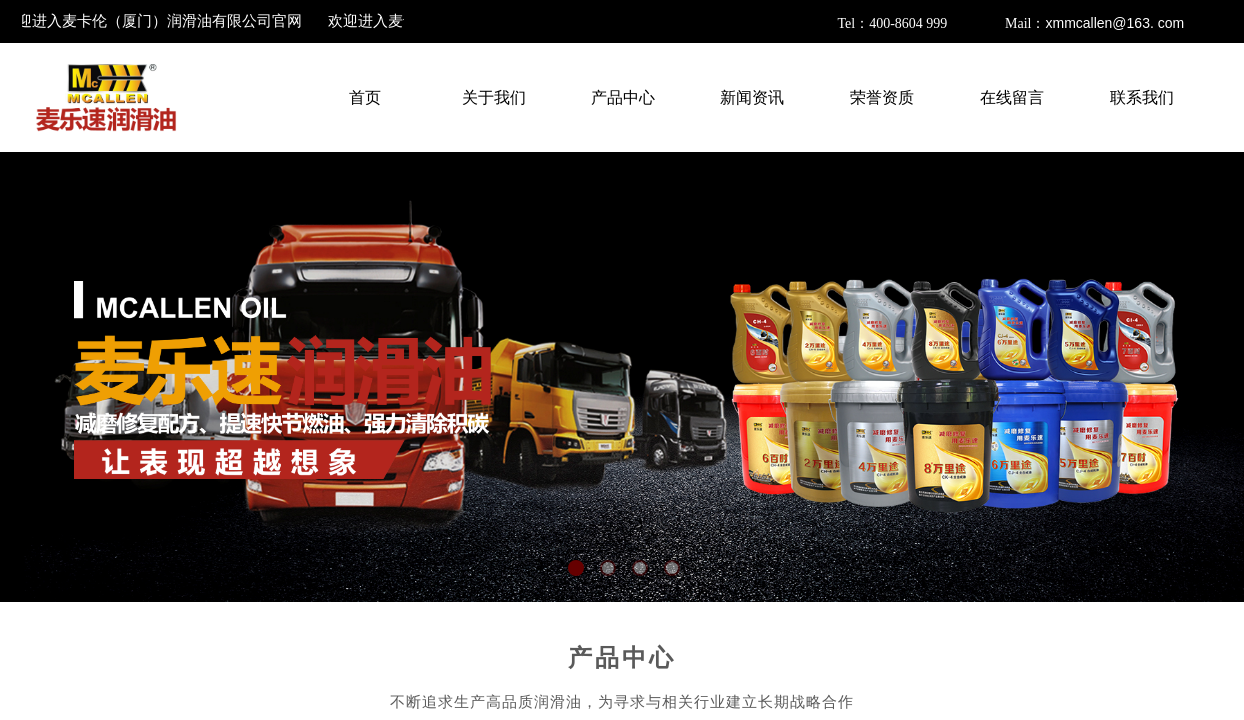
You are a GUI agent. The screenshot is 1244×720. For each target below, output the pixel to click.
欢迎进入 (155, 21)
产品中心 (622, 658)
